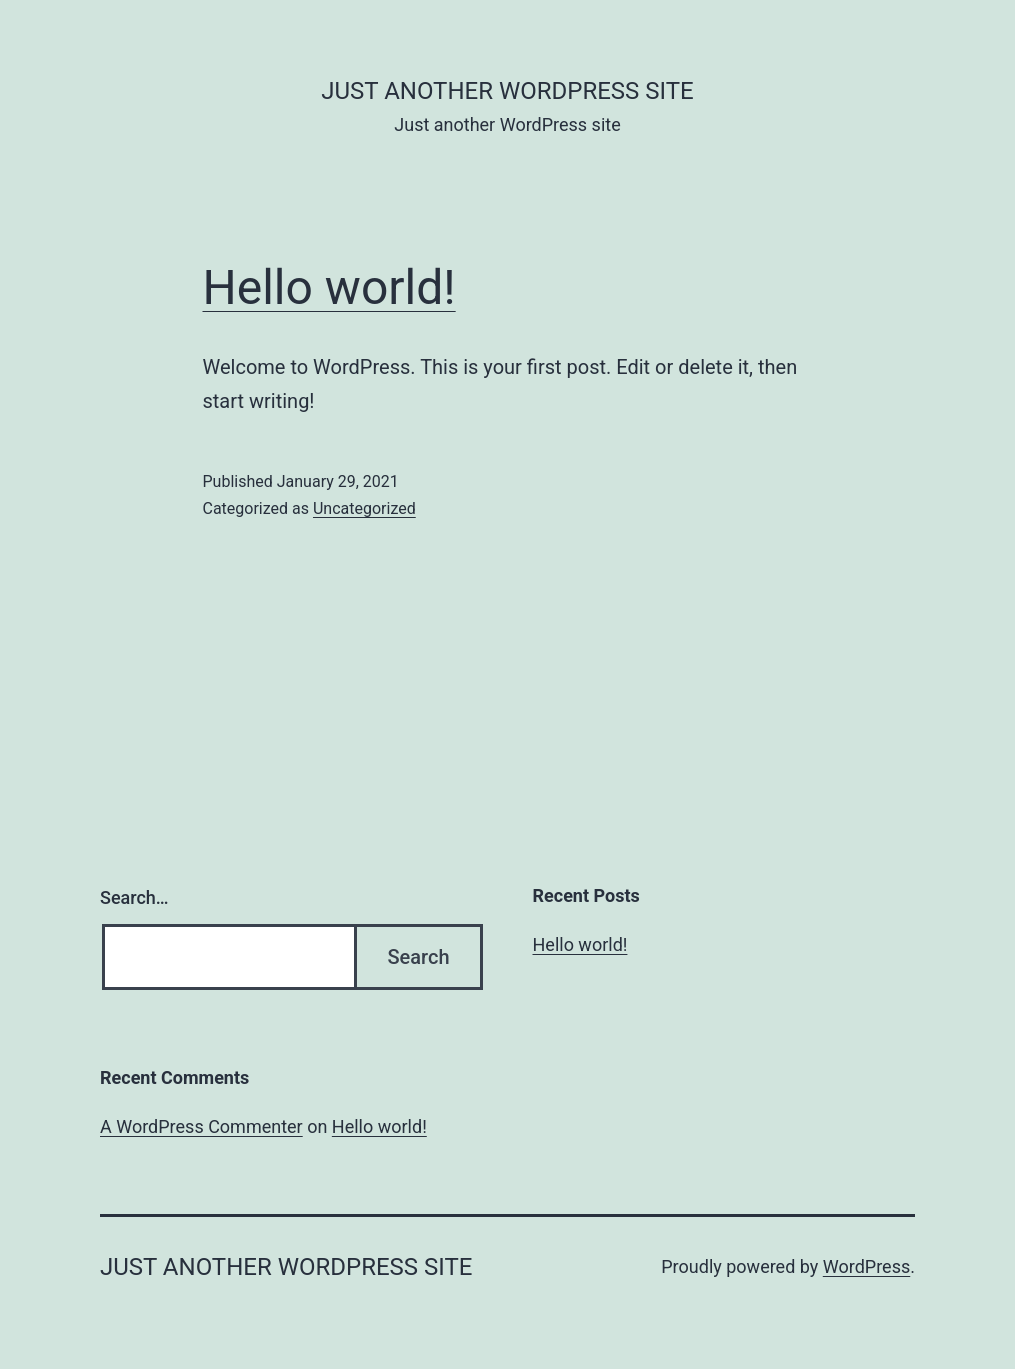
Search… (134, 897)
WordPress (866, 1266)
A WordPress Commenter (201, 1126)
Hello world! (329, 287)
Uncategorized (364, 508)
